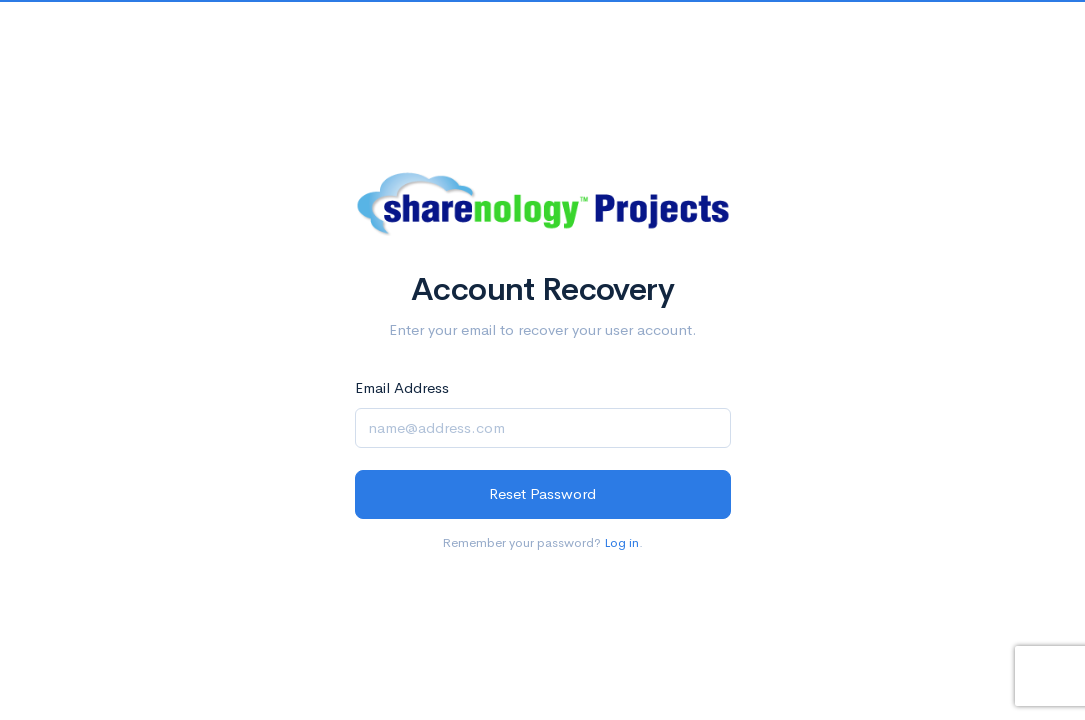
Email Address (402, 387)
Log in (621, 542)
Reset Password (542, 493)
